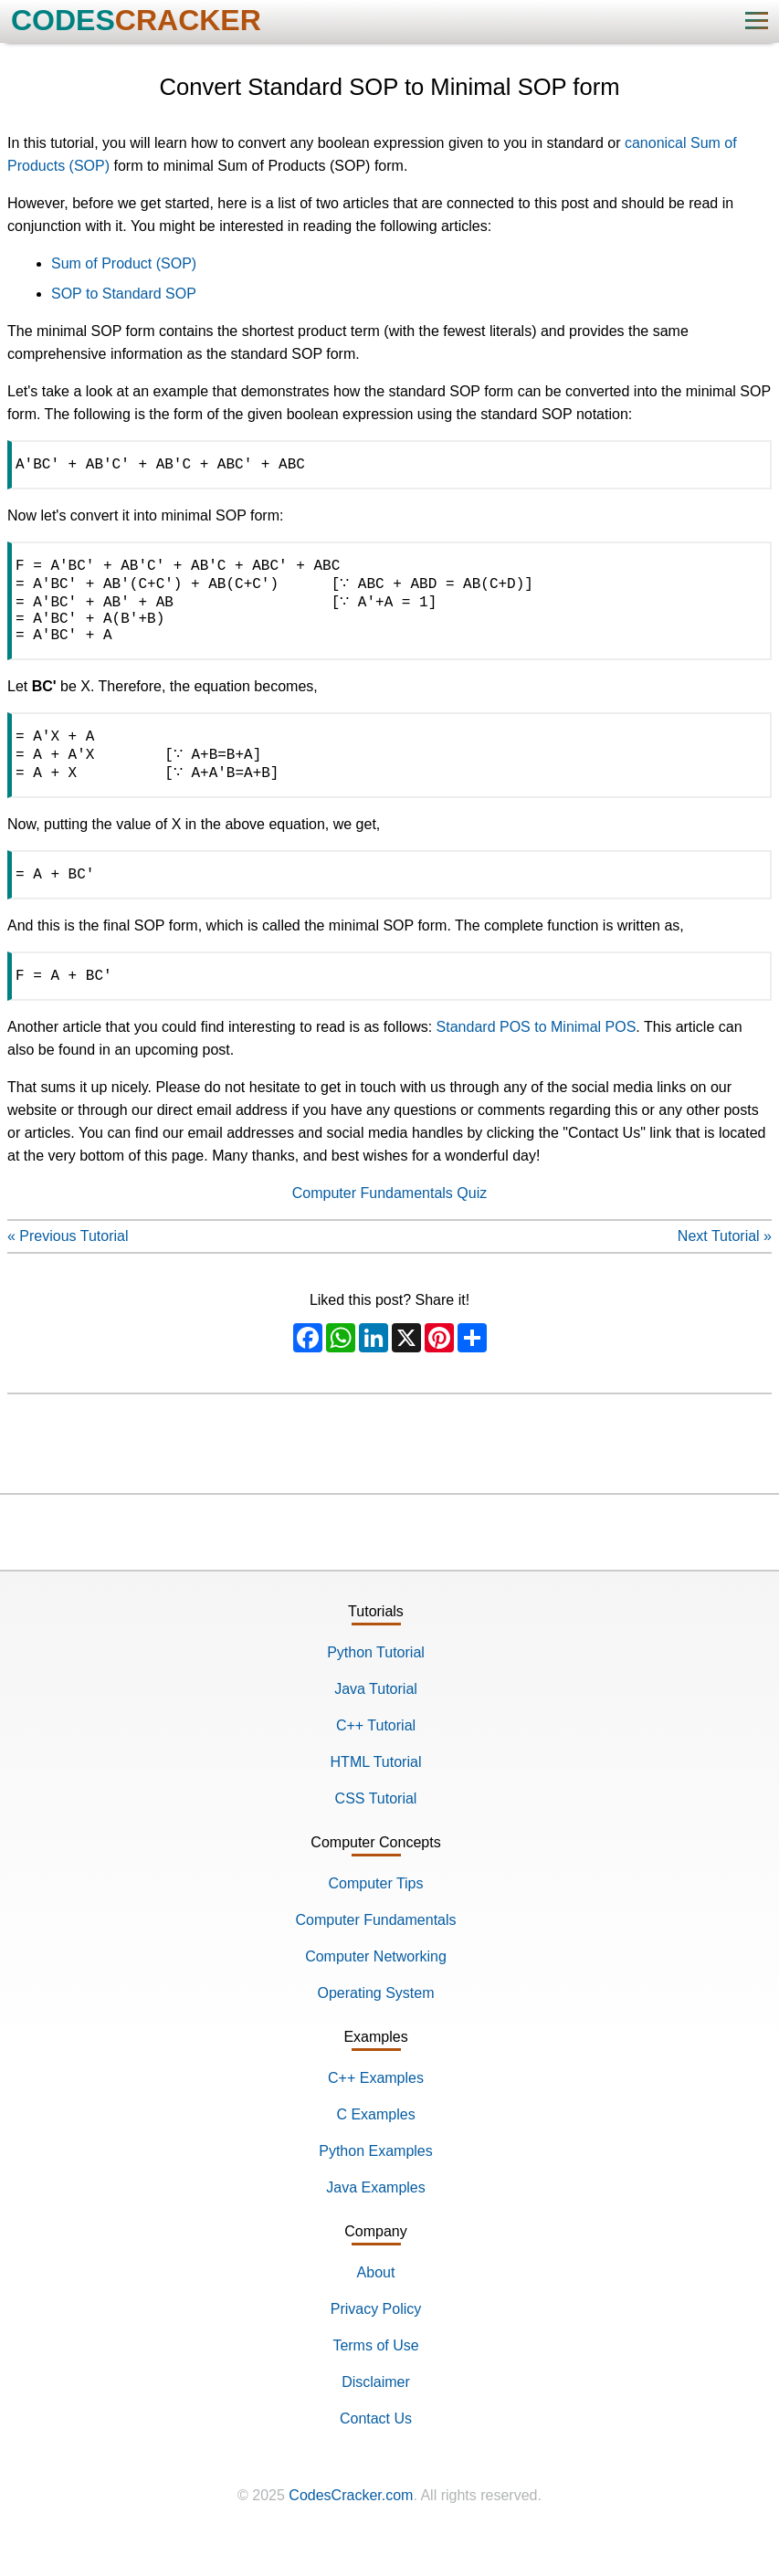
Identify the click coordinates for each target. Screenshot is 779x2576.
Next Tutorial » (725, 1269)
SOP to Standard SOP (123, 293)
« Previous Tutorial (68, 1269)
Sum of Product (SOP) (123, 263)
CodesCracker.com (351, 2528)
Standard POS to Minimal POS (537, 1059)
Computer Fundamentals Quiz (389, 1226)
